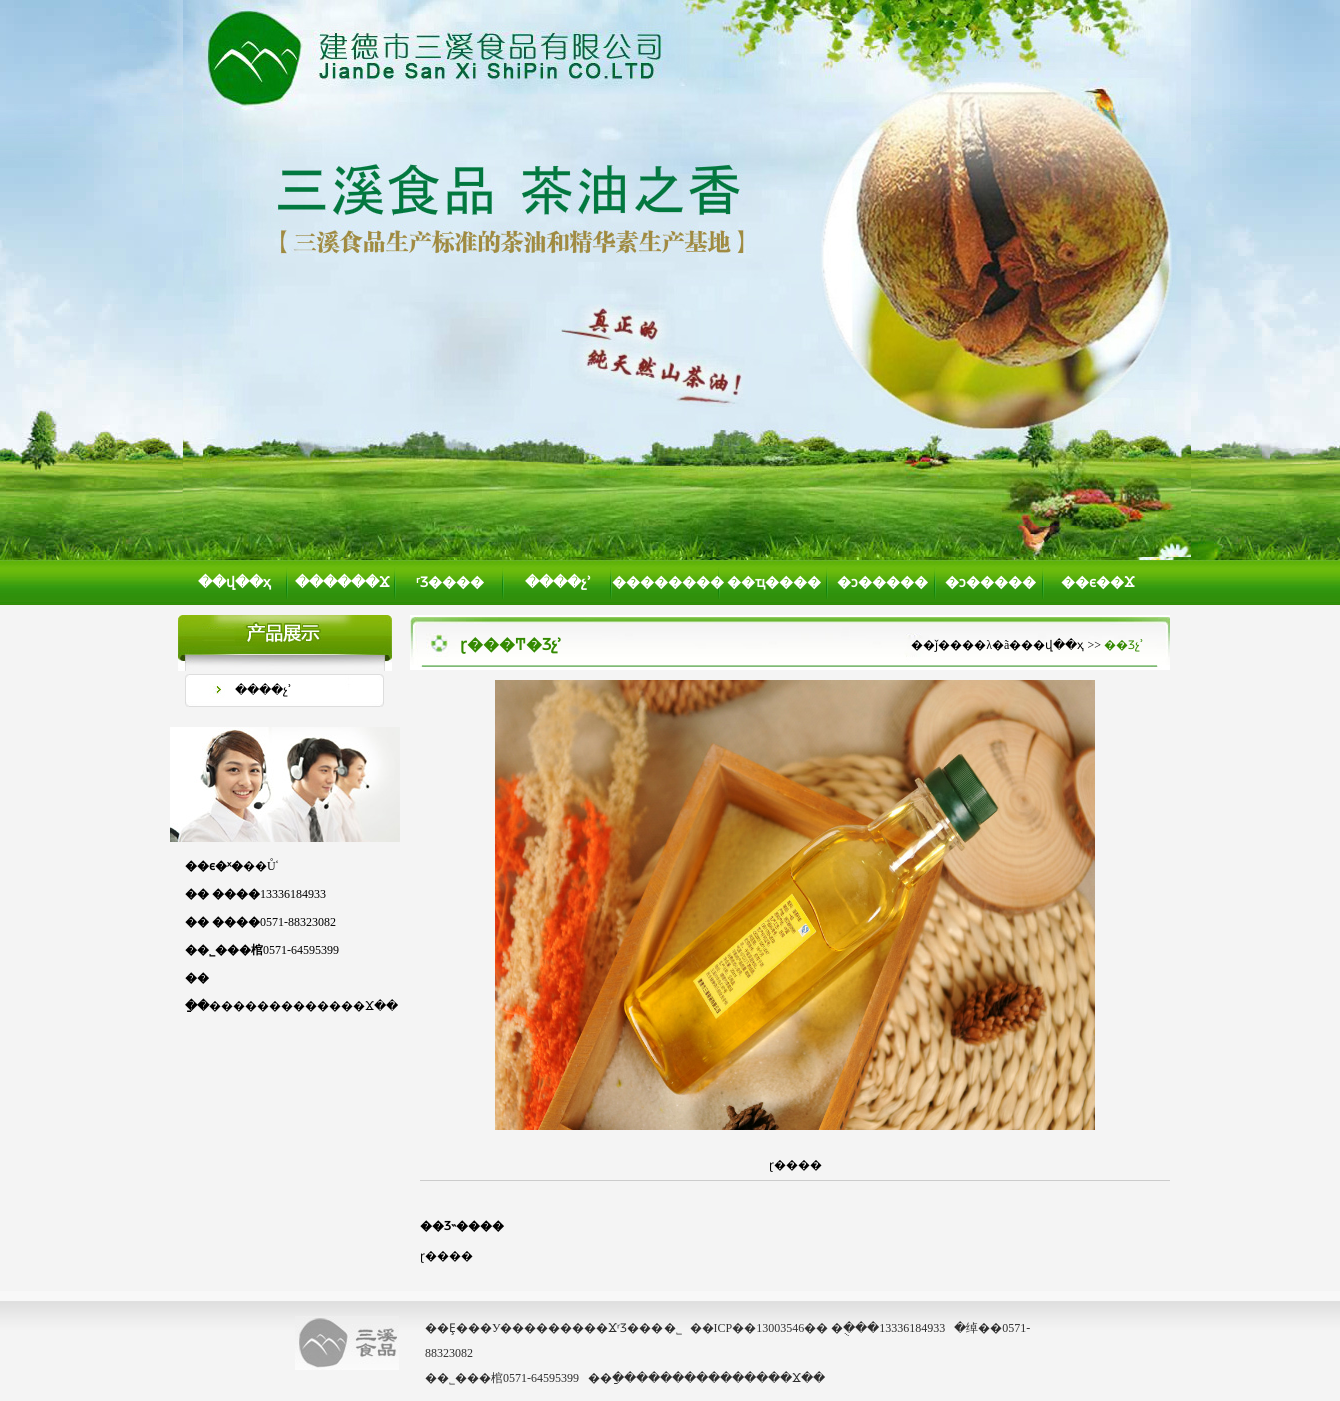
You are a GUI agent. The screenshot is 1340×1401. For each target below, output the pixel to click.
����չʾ (558, 582)
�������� (666, 582)
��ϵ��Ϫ (1098, 582)
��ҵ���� (774, 582)
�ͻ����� (882, 582)
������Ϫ (342, 582)
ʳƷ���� (450, 582)
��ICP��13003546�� (759, 1328)
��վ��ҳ (234, 582)
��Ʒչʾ (1124, 645)
